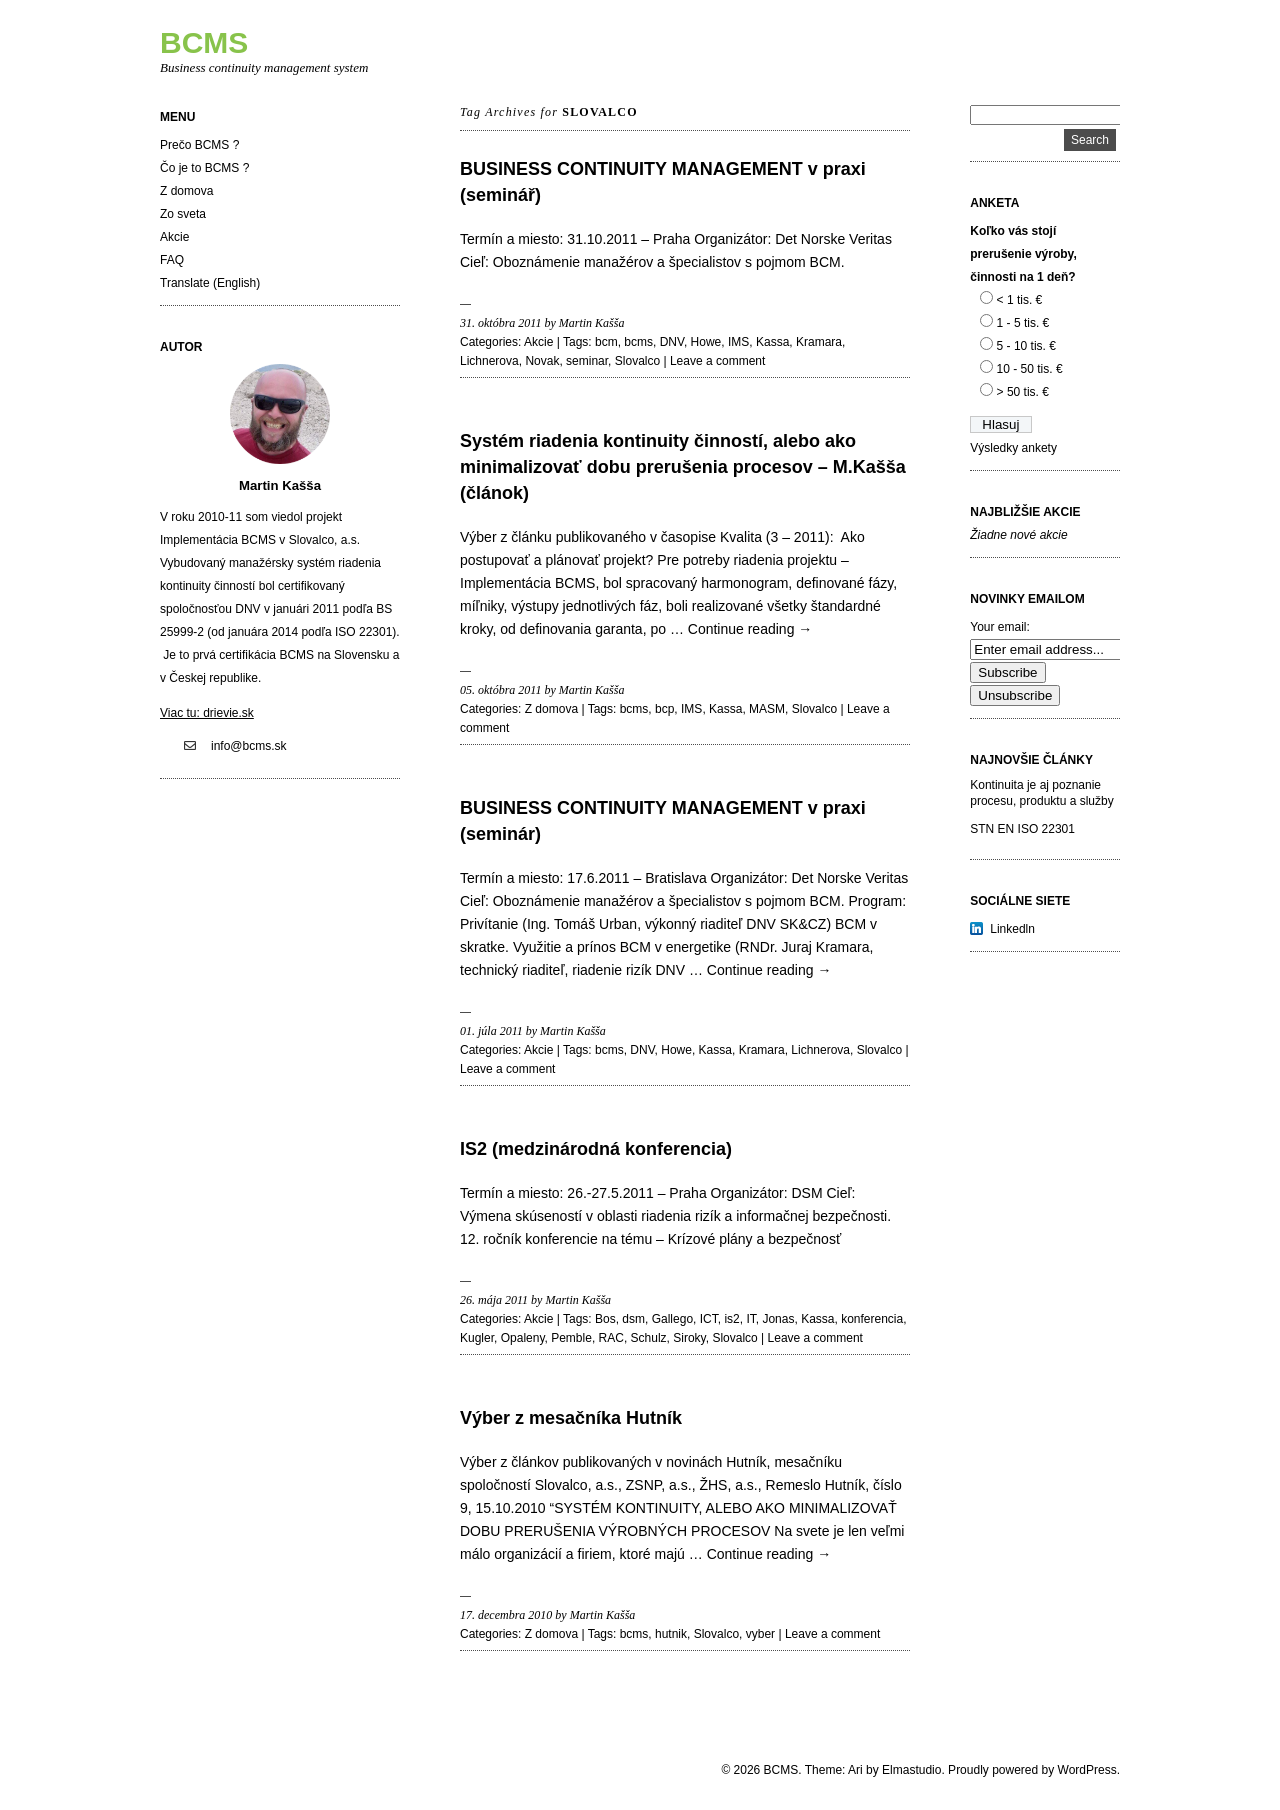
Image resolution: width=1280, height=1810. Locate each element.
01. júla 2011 (491, 1031)
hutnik (671, 1634)
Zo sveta (183, 214)
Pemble (571, 1338)
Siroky (689, 1338)
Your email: (1000, 627)
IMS (738, 342)
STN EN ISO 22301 (1022, 829)
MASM (767, 709)
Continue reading (750, 629)
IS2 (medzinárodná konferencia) (596, 1149)
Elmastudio (911, 1770)
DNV (672, 342)
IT (750, 1319)
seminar (587, 361)
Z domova (186, 191)
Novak (542, 361)
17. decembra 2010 (506, 1615)
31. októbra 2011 (500, 323)
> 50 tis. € (1023, 392)
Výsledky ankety (1013, 448)
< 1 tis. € (1020, 300)
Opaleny (523, 1338)
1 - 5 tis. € (1023, 323)
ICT (709, 1319)
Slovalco (637, 361)
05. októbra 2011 (500, 690)
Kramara (819, 342)
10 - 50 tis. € (1030, 369)
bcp (664, 709)
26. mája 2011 (494, 1300)
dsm (633, 1319)
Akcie (174, 237)
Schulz (649, 1338)
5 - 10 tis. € (1026, 346)
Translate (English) (210, 283)
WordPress (1087, 1770)
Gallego (672, 1319)
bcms (638, 342)
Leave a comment (717, 361)
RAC (611, 1338)
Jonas (778, 1319)
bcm (606, 342)
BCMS (204, 42)
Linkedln (1012, 929)
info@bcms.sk (249, 746)
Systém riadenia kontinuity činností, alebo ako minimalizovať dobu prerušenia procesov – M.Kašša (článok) (683, 467)
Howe (706, 342)
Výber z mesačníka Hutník (571, 1418)
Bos (605, 1319)
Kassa (772, 342)
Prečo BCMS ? (199, 145)
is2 (731, 1319)
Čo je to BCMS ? (204, 168)
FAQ (172, 260)
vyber (760, 1634)
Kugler (477, 1338)
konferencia (872, 1319)
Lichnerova (489, 361)
